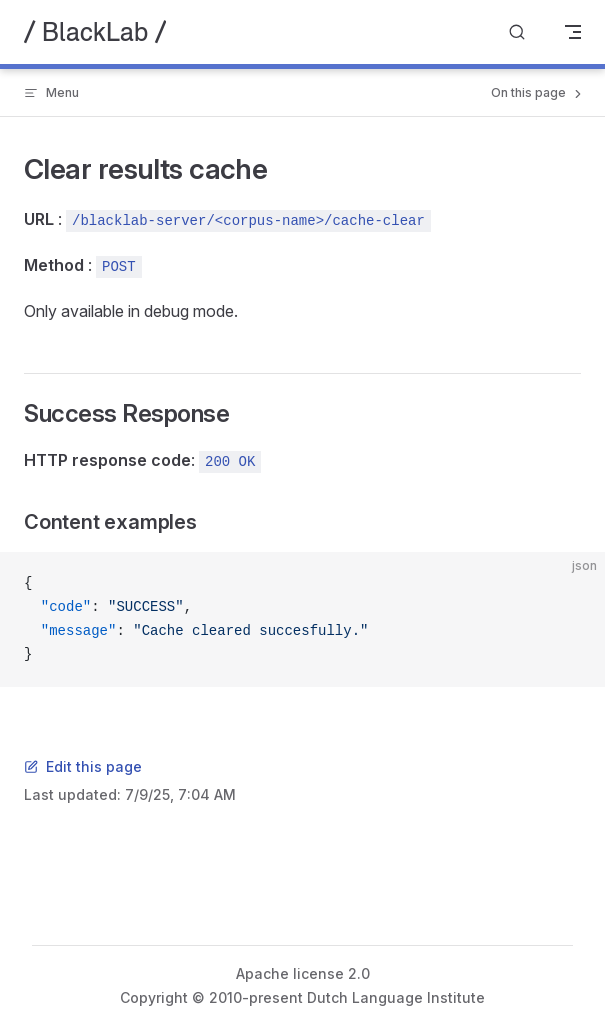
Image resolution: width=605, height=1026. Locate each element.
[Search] (517, 32)
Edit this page (83, 766)
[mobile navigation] (573, 32)
